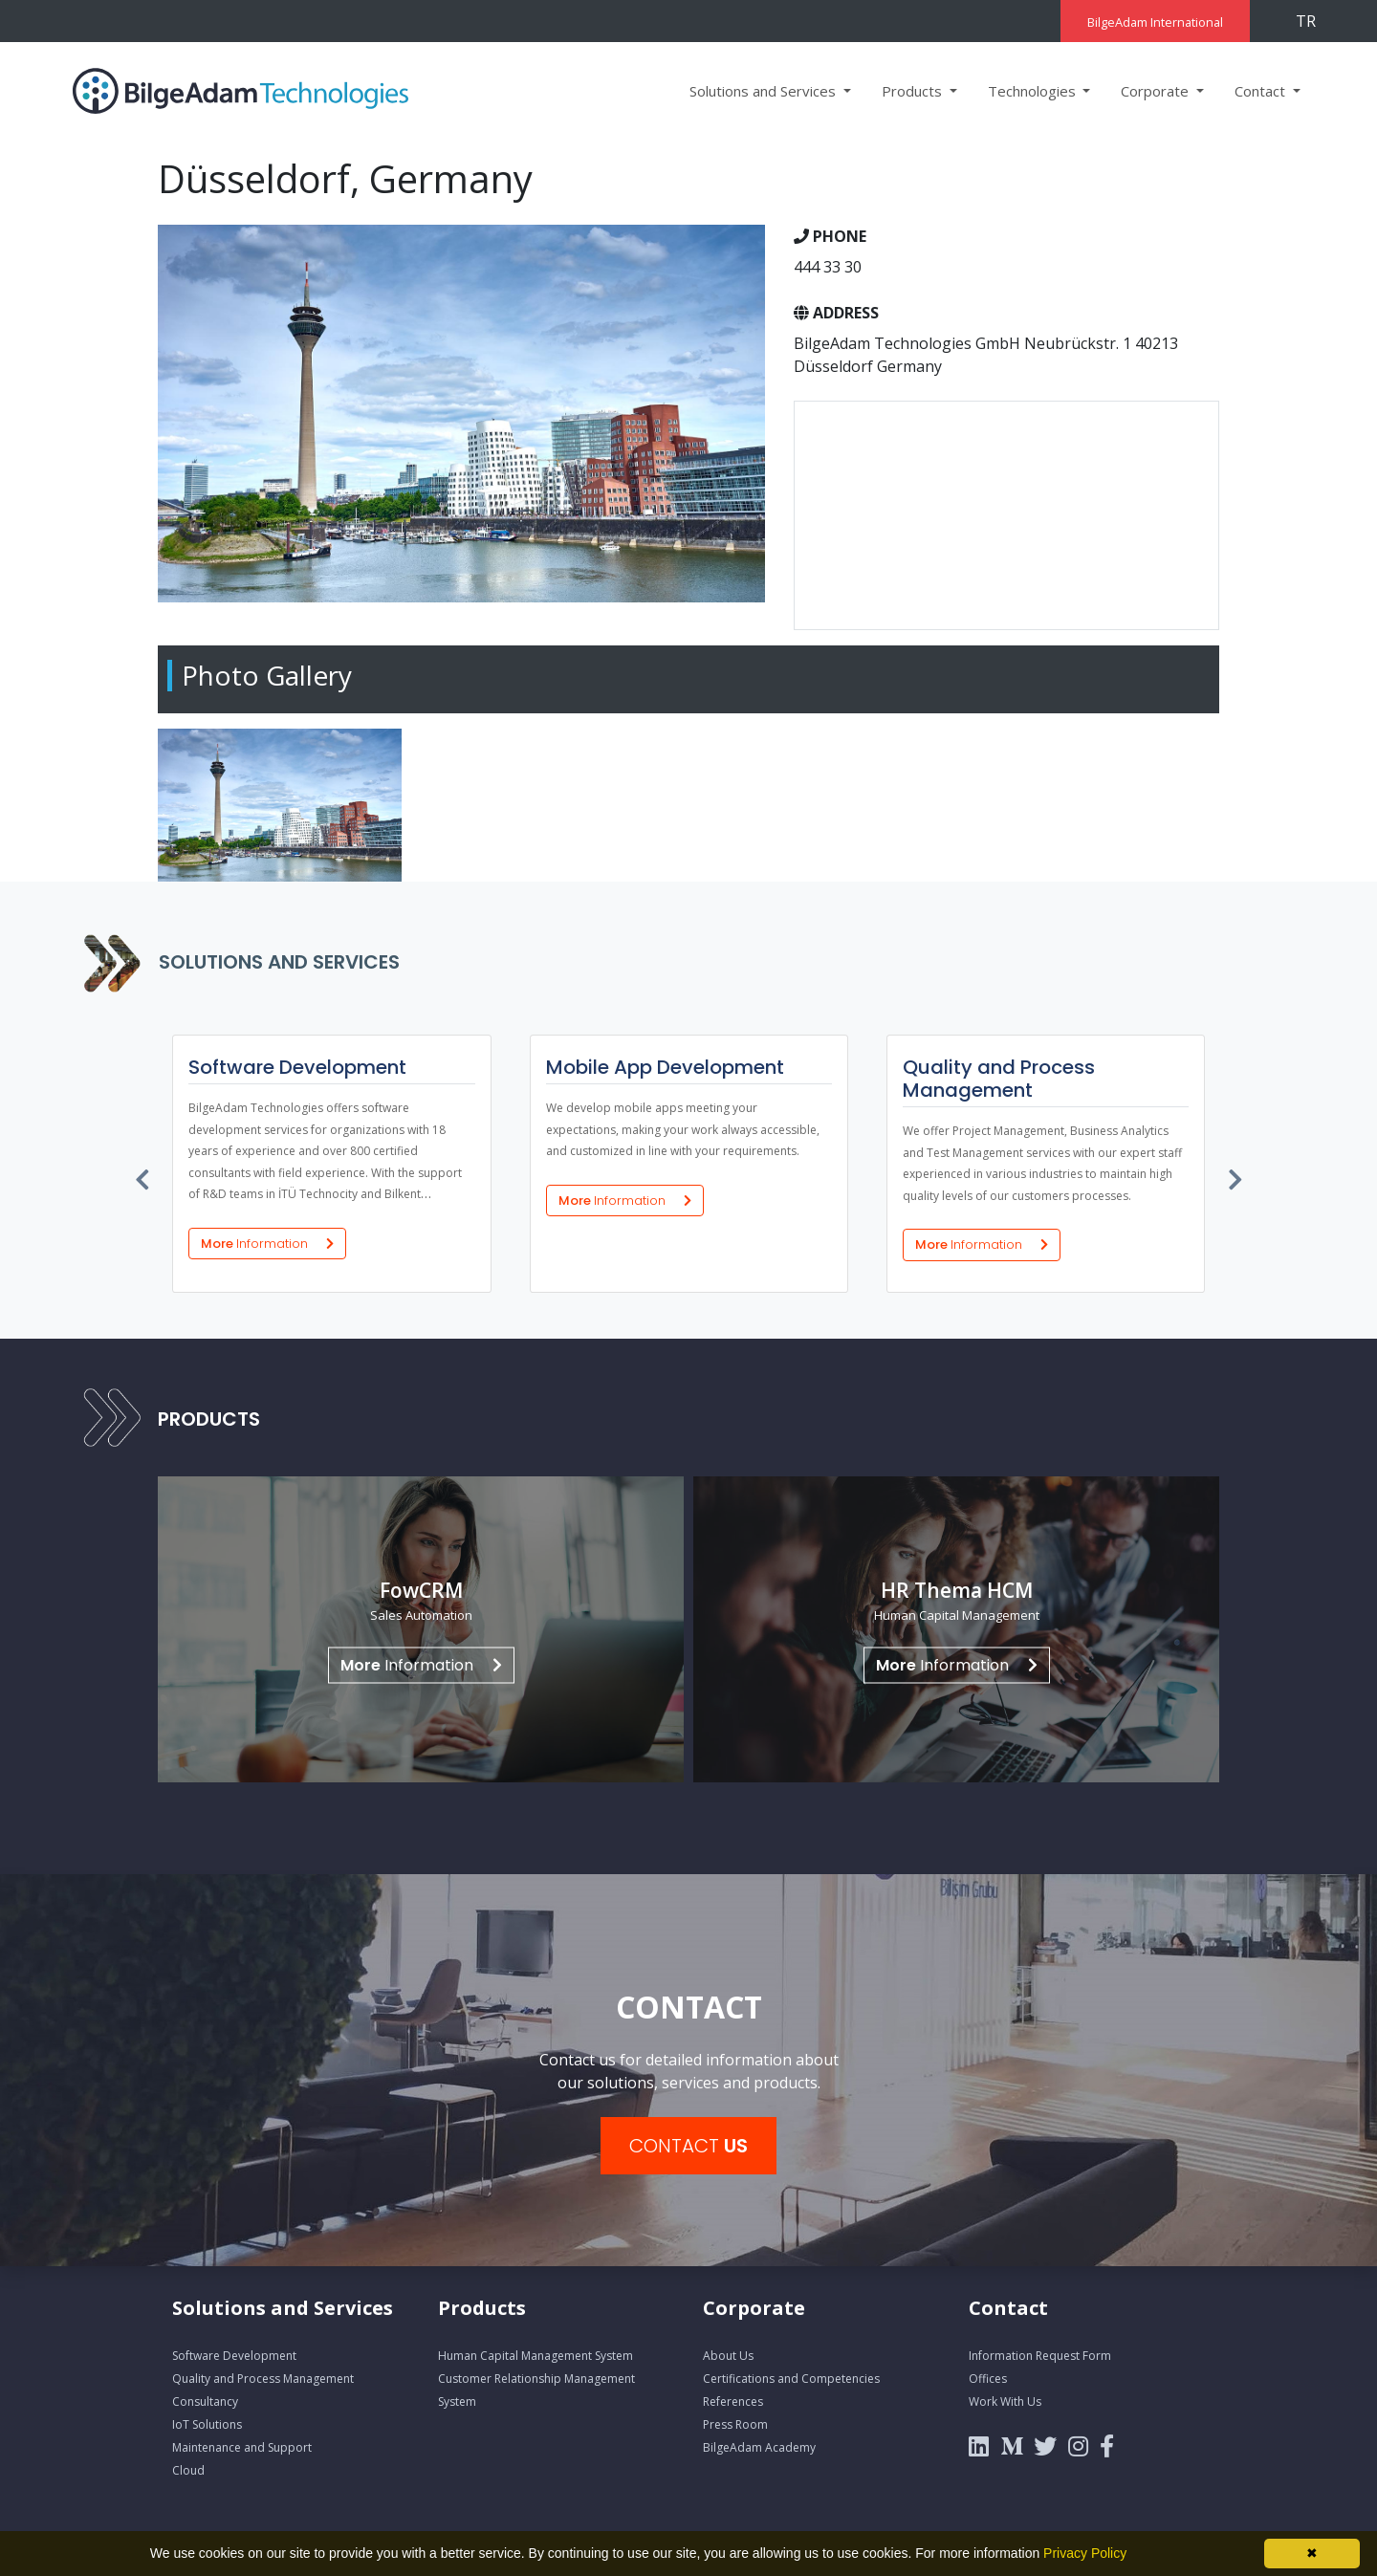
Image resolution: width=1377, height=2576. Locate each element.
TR (1306, 21)
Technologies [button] (1034, 90)
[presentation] (143, 1175)
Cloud (188, 2470)
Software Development (234, 2355)
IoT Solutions (207, 2424)
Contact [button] (1262, 90)
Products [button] (914, 90)
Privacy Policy (1084, 2553)
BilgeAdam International (1155, 22)
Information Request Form (1040, 2355)
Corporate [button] (1156, 90)
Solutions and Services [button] (764, 90)
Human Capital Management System (535, 2355)
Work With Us (1005, 2401)
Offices (988, 2378)
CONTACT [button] (688, 2145)
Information (421, 1665)
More (266, 1242)
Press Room (735, 2424)
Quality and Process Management (263, 2378)
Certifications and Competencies (791, 2378)
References (733, 2401)
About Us (728, 2355)
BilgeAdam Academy (759, 2447)
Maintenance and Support (242, 2447)
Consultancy (205, 2401)
